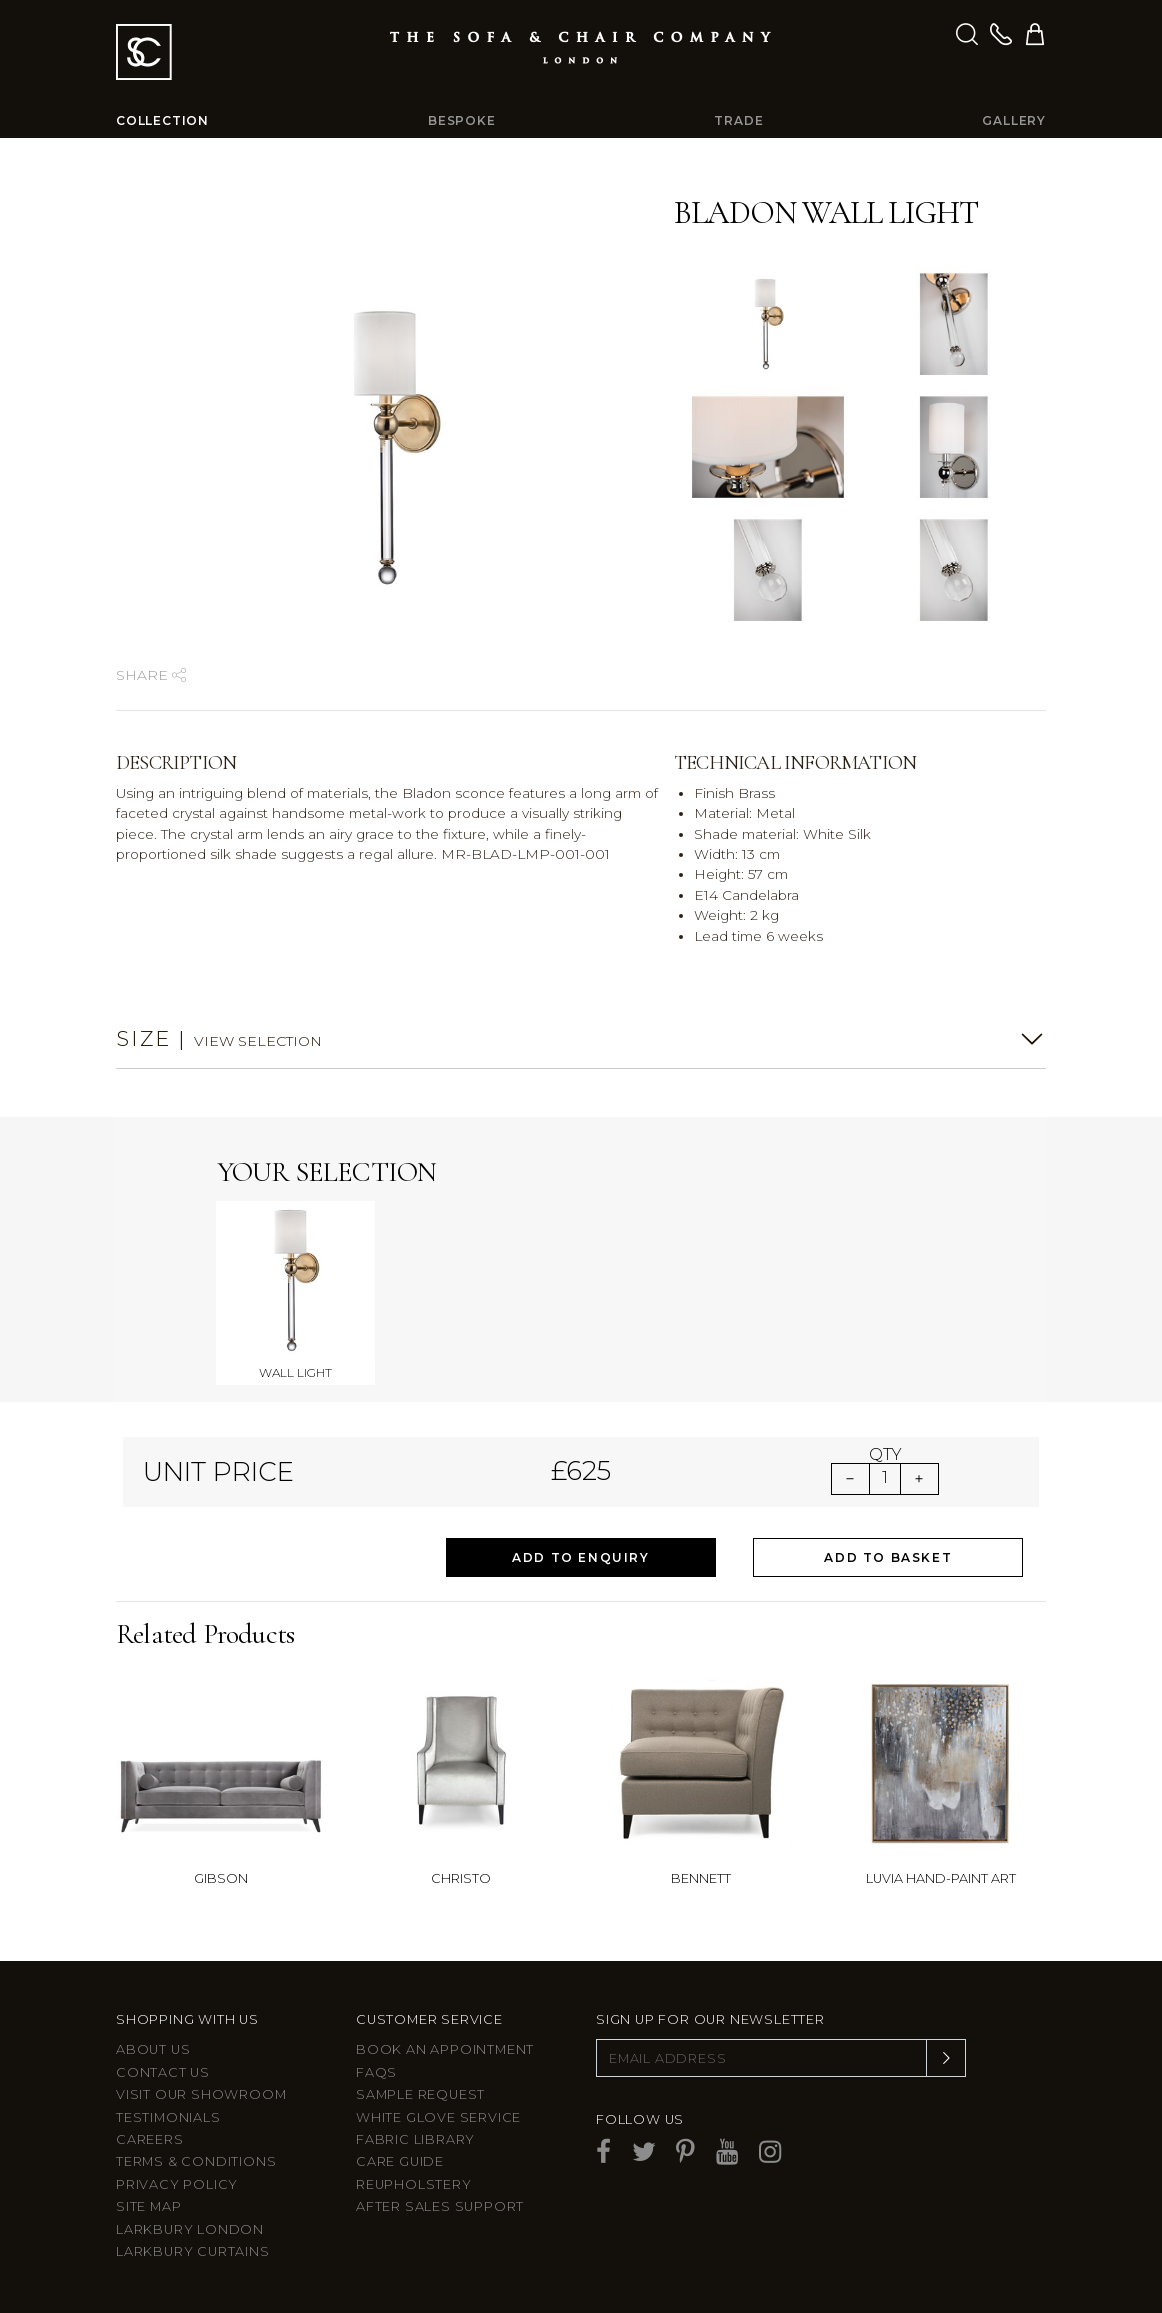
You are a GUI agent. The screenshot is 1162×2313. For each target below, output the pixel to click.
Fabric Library (415, 2139)
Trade (738, 120)
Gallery (1014, 120)
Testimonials (168, 2117)
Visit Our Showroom (201, 2094)
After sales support (440, 2206)
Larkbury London (190, 2229)
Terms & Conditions (196, 2161)
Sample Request (420, 2094)
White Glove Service (438, 2117)
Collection (162, 120)
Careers (150, 2139)
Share (151, 675)
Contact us (163, 2072)
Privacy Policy (177, 2184)
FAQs (376, 2072)
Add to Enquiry (580, 1557)
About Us (153, 2049)
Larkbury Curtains (193, 2251)
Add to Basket (888, 1557)
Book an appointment (445, 2049)
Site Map (148, 2206)
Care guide (400, 2161)
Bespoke (462, 120)
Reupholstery (414, 2184)
